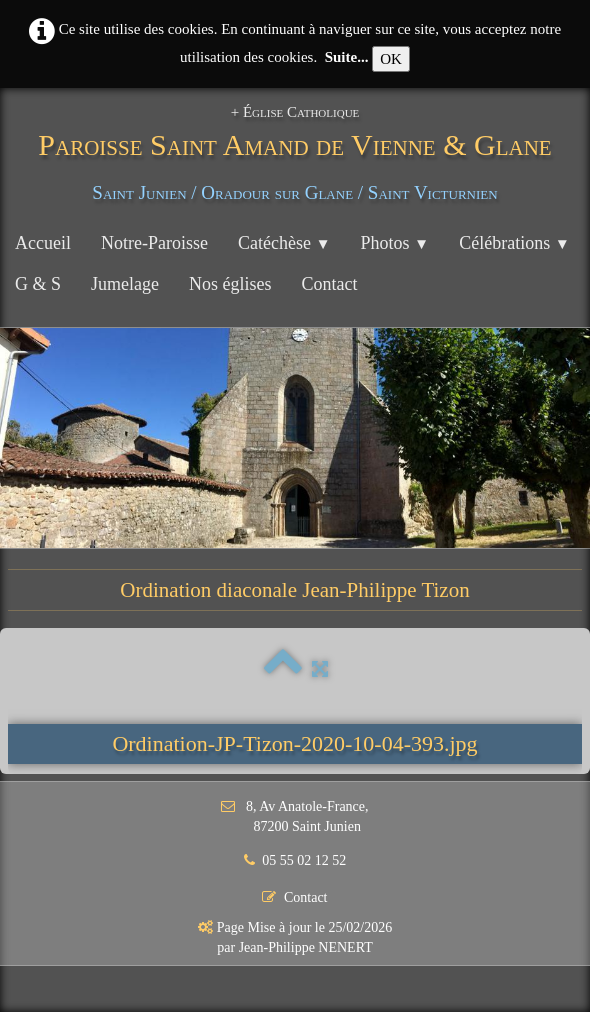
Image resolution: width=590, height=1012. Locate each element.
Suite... (347, 57)
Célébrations (514, 243)
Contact (330, 284)
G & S (38, 284)
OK (391, 59)
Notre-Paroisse (154, 243)
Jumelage (125, 284)
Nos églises (230, 284)
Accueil (43, 243)
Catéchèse (284, 243)
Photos (395, 243)
